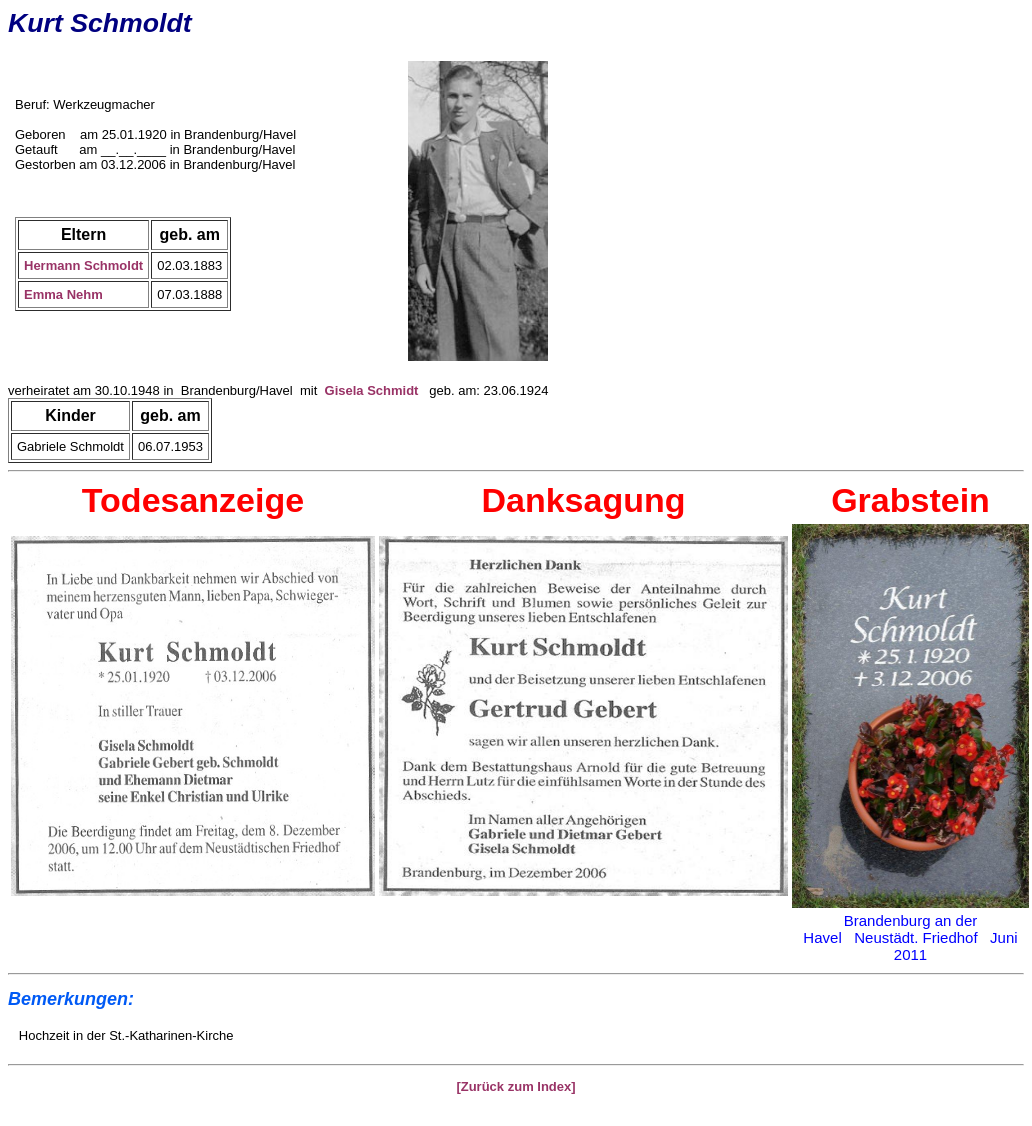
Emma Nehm (63, 294)
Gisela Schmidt (372, 390)
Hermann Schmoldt (83, 265)
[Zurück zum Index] (515, 1086)
